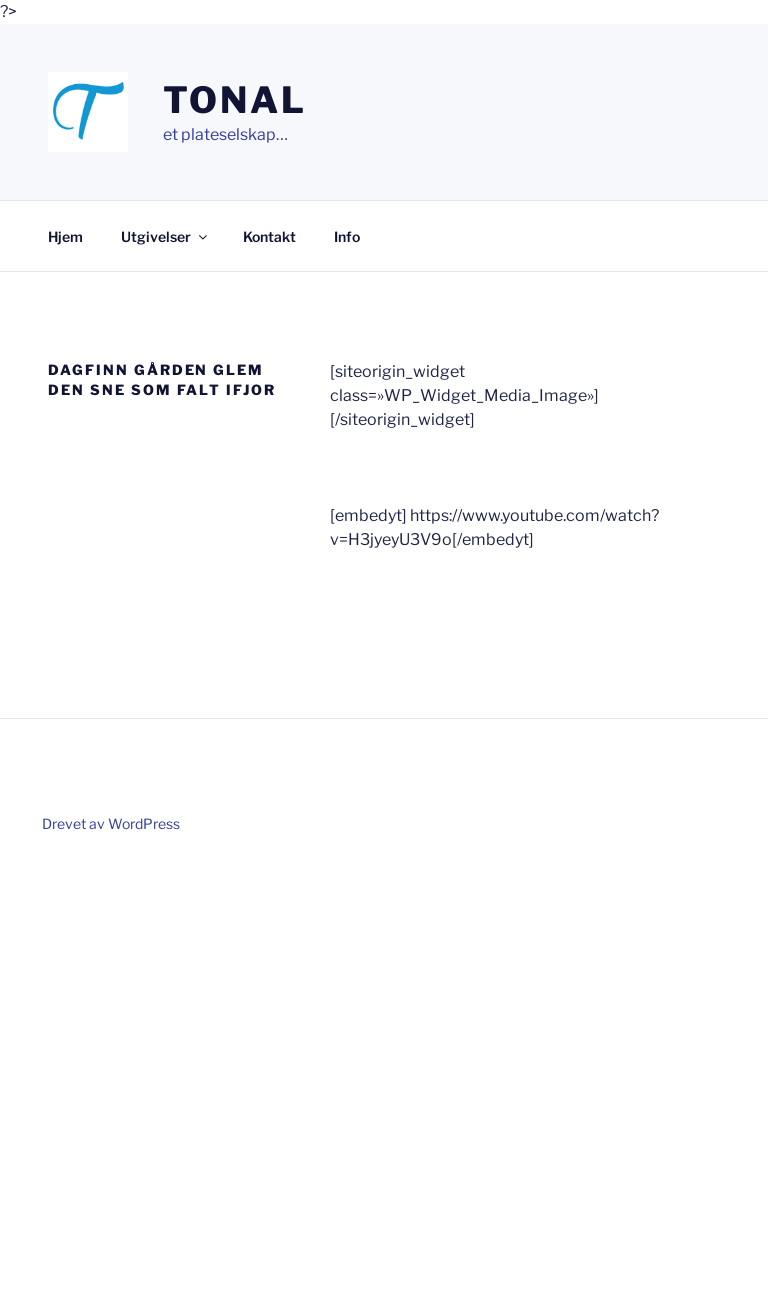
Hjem (65, 236)
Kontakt (269, 236)
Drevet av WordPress (111, 823)
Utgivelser (165, 236)
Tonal (234, 100)
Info (347, 236)
